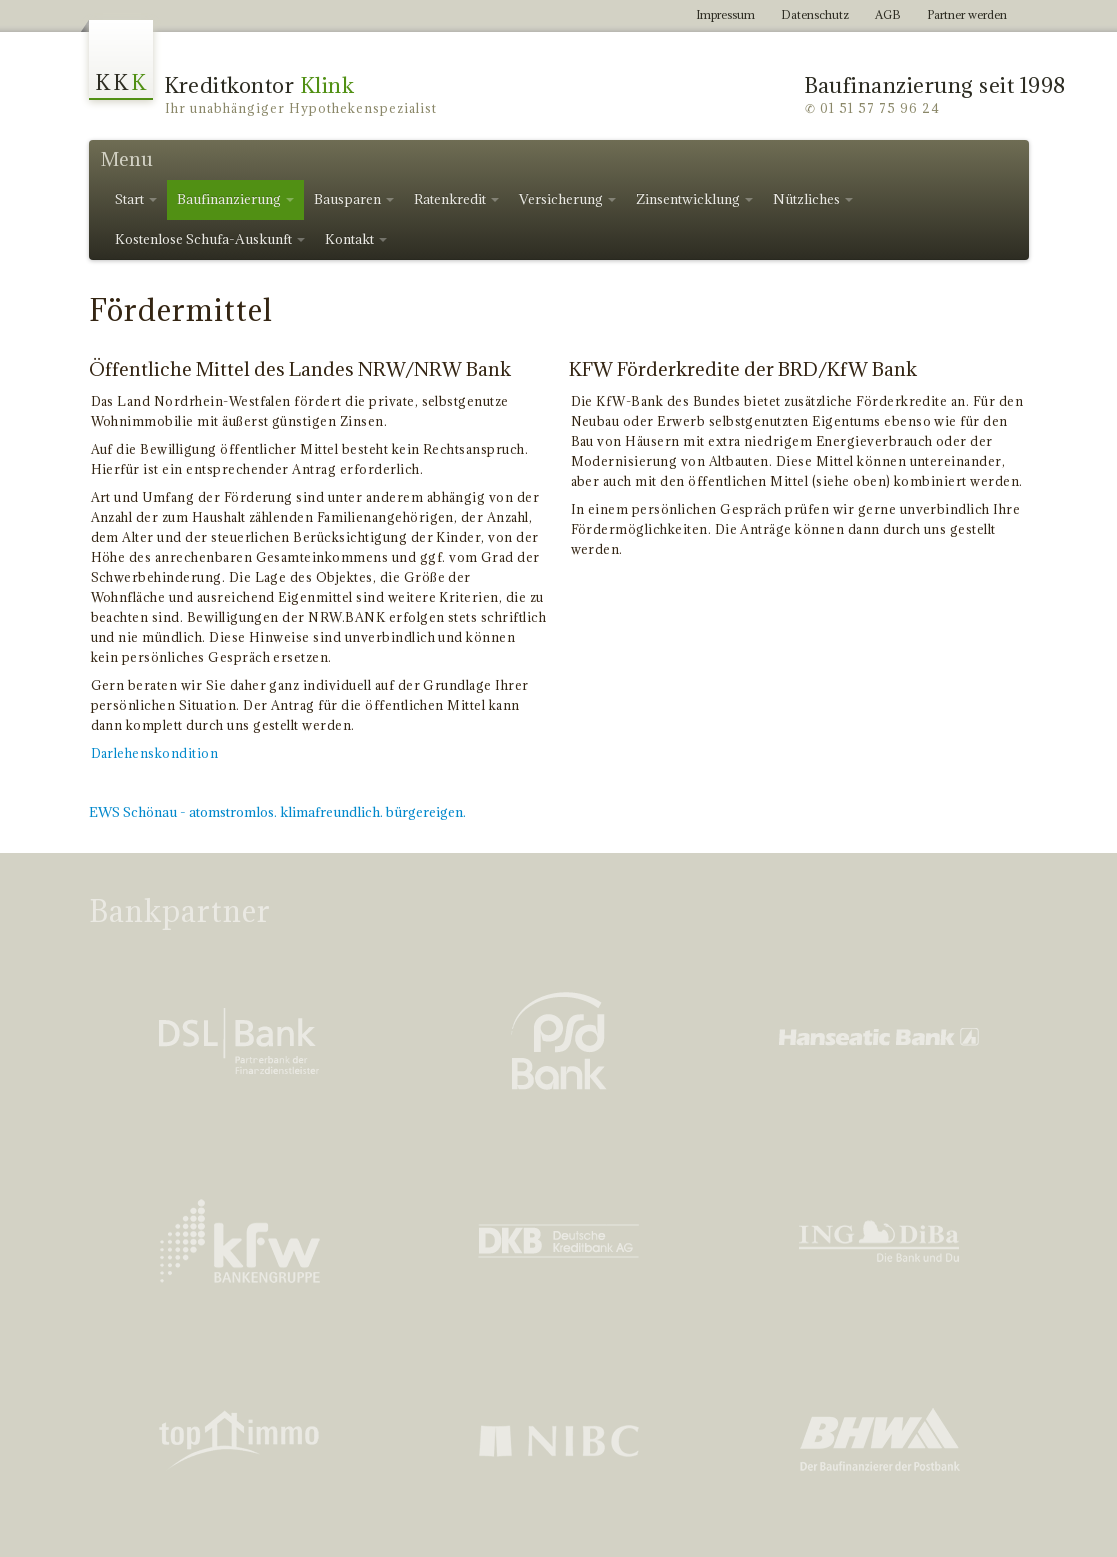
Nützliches (813, 199)
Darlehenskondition (155, 753)
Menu (127, 159)
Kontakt (356, 239)
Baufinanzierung (235, 199)
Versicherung (567, 199)
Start (136, 199)
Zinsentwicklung (694, 199)
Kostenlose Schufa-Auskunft (210, 239)
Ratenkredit (456, 199)
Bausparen (354, 199)
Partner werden (967, 14)
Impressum (725, 14)
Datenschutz (815, 14)
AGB (888, 14)
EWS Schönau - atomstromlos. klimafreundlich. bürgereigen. (277, 812)
